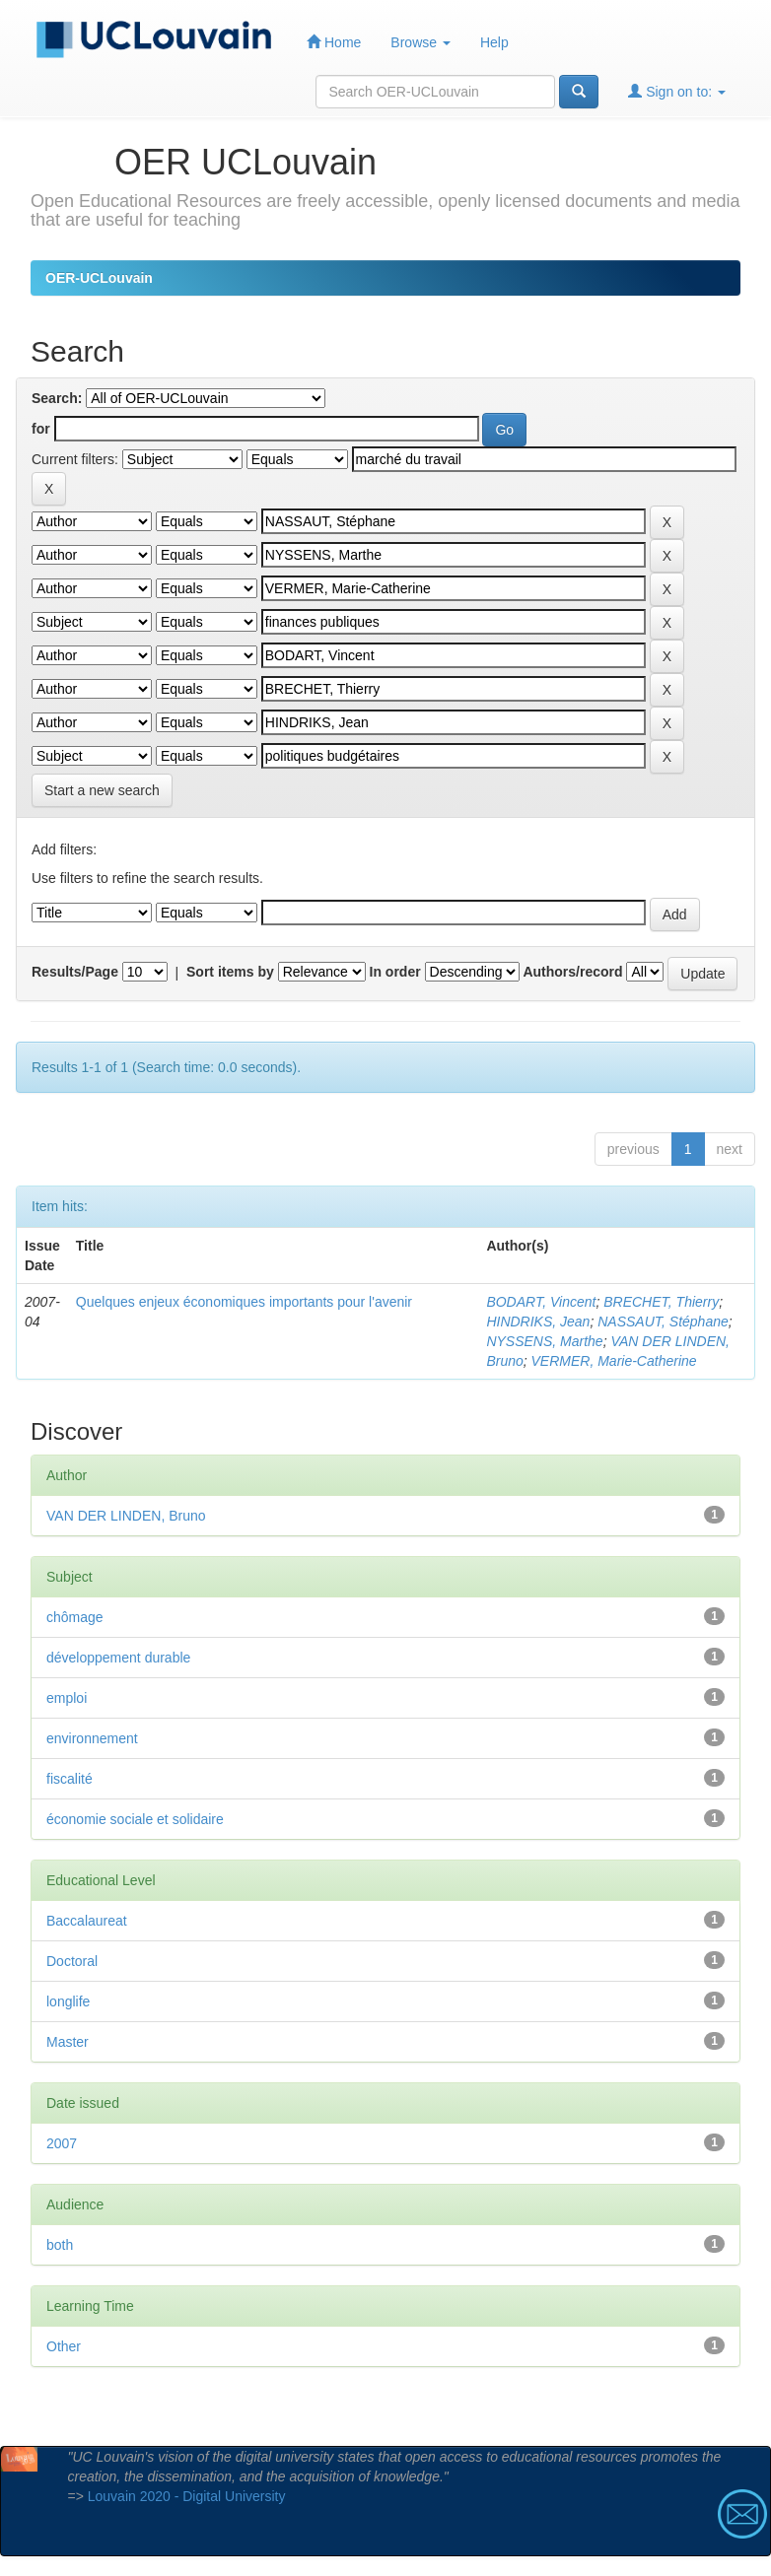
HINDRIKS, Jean (538, 1321)
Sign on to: (677, 91)
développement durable (118, 1657)
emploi (66, 1698)
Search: (57, 398)
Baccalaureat (86, 1921)
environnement (92, 1738)
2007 (61, 2143)
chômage (75, 1617)
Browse (420, 42)
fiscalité (69, 1779)
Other (63, 2346)
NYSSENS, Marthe (544, 1341)
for (41, 429)
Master (67, 2042)
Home (334, 42)
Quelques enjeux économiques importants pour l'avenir (244, 1302)
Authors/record (572, 972)
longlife (68, 2001)
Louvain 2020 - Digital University (187, 2496)
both (59, 2245)
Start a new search (102, 790)
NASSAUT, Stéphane (663, 1321)
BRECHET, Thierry (661, 1302)
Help (494, 42)
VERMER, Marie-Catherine (614, 1361)
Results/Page (75, 972)
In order (395, 972)
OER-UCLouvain (99, 278)
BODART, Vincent (541, 1302)
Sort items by (230, 972)
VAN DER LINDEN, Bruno (126, 1516)
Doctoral (72, 1961)
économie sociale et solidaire (135, 1819)
